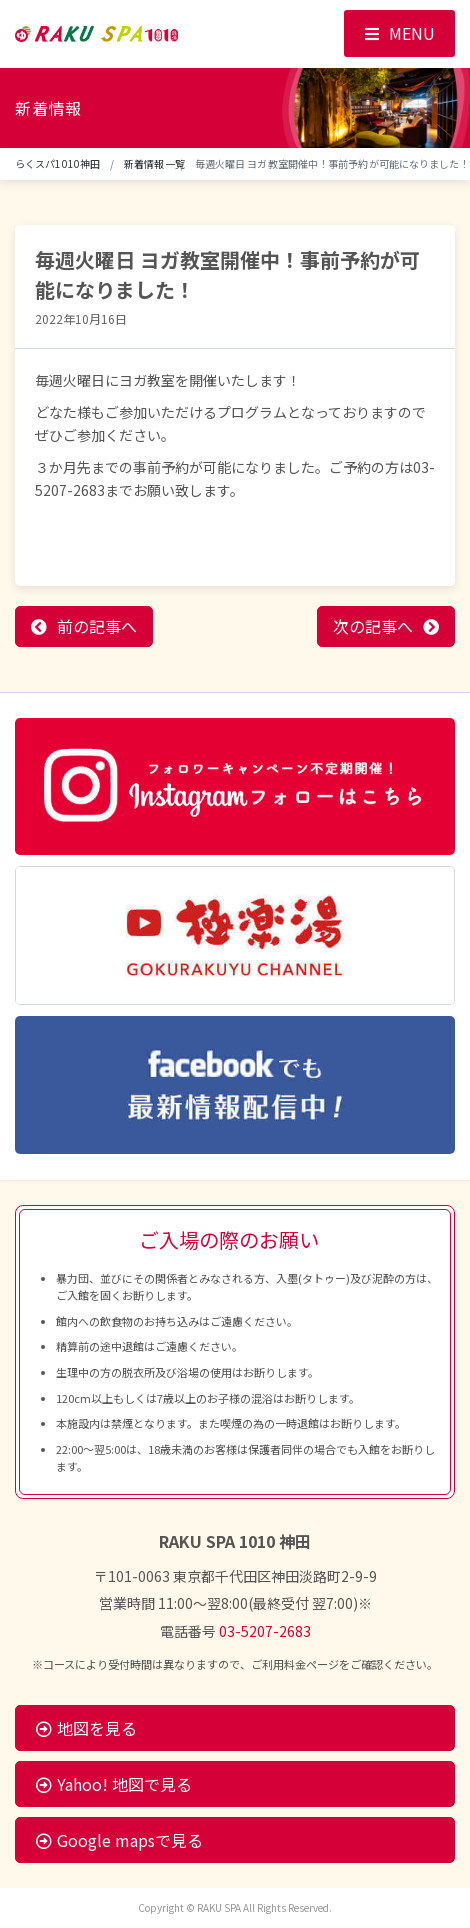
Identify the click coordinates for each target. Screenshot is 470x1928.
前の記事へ (97, 626)
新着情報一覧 (154, 163)
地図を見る (86, 1728)
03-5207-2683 (265, 1631)
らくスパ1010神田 (57, 163)
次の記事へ (373, 626)
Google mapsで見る (119, 1840)
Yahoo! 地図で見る (114, 1784)
